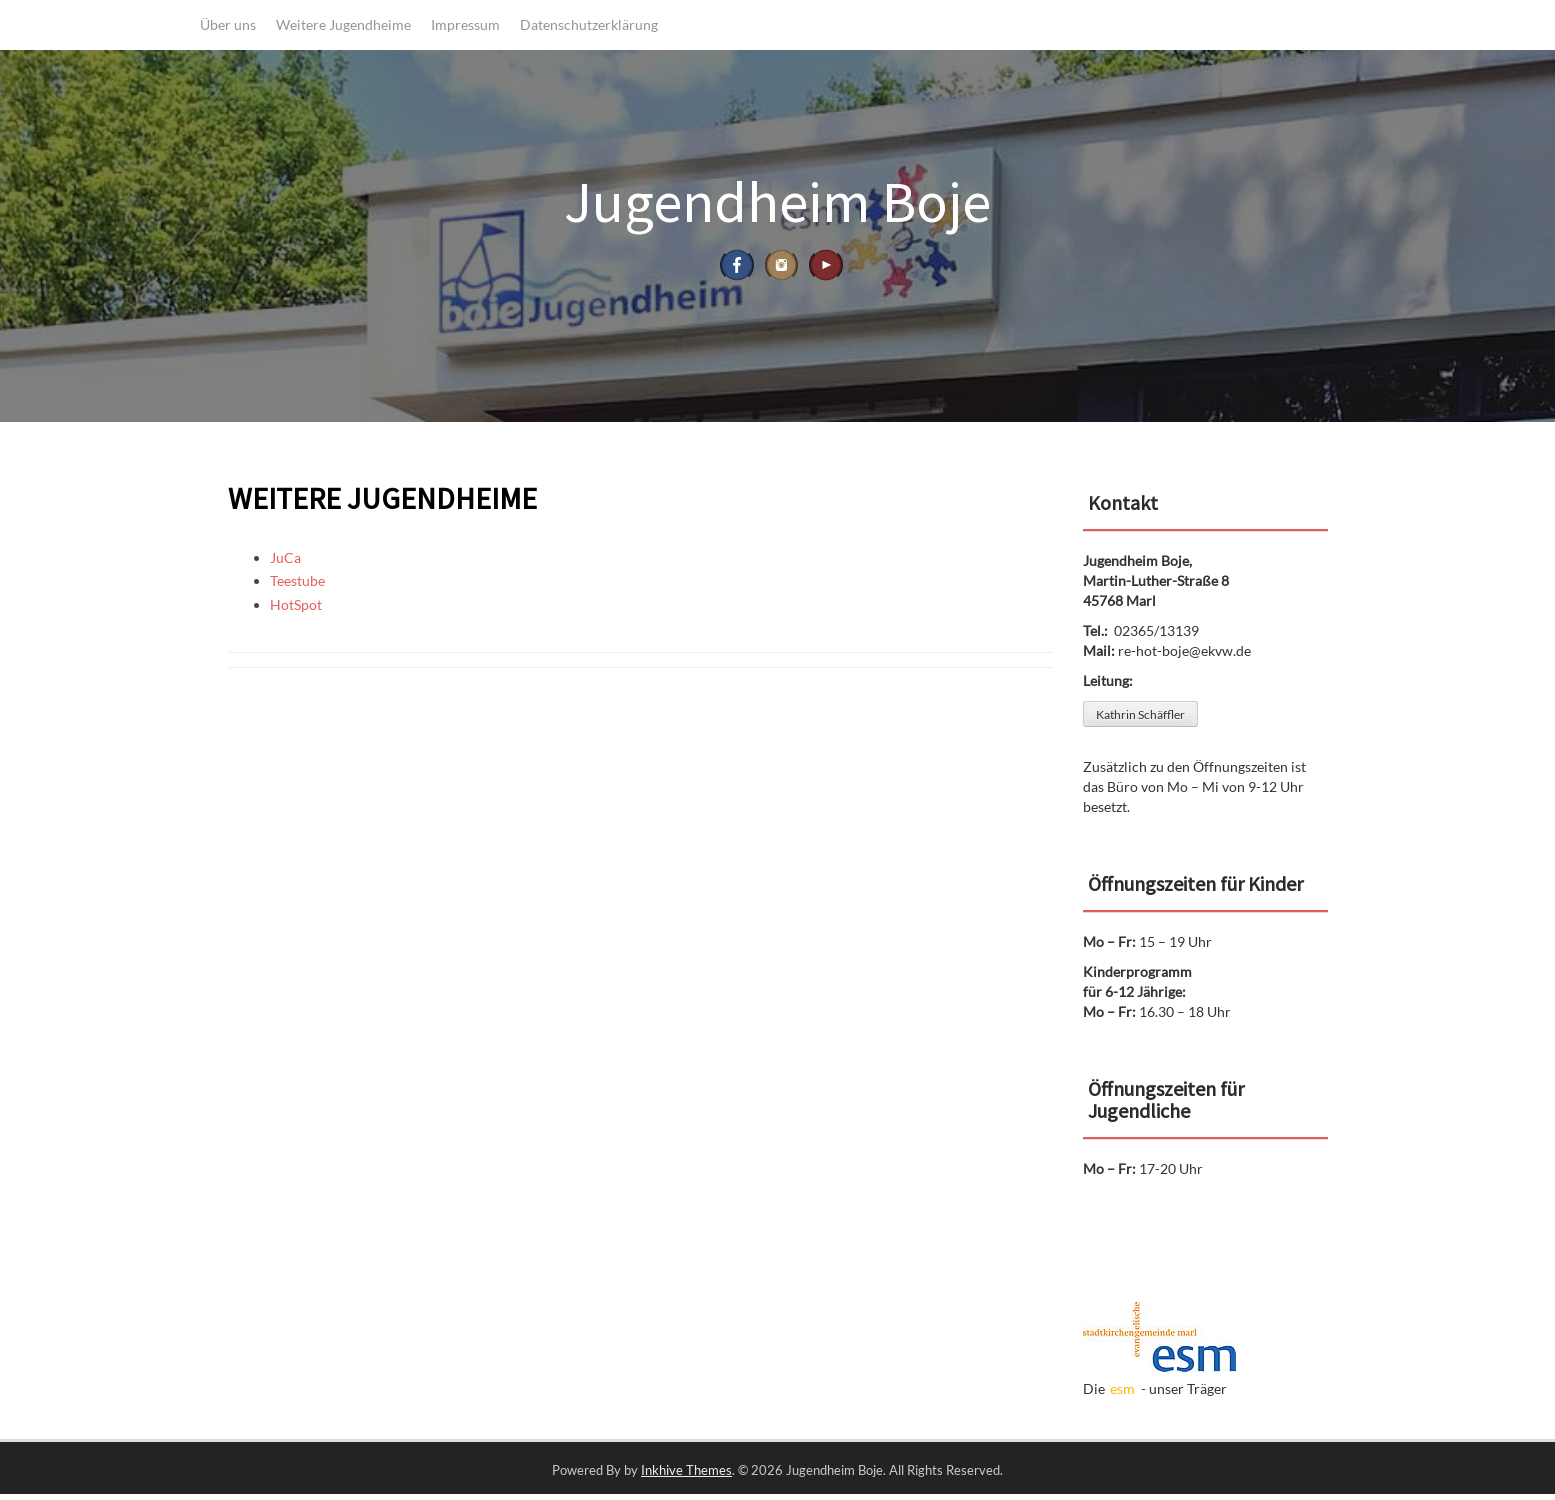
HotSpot (296, 610)
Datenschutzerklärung (589, 24)
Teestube (297, 587)
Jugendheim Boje (777, 201)
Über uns (228, 24)
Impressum (465, 24)
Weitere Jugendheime (343, 24)
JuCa (285, 563)
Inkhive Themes (686, 1476)
